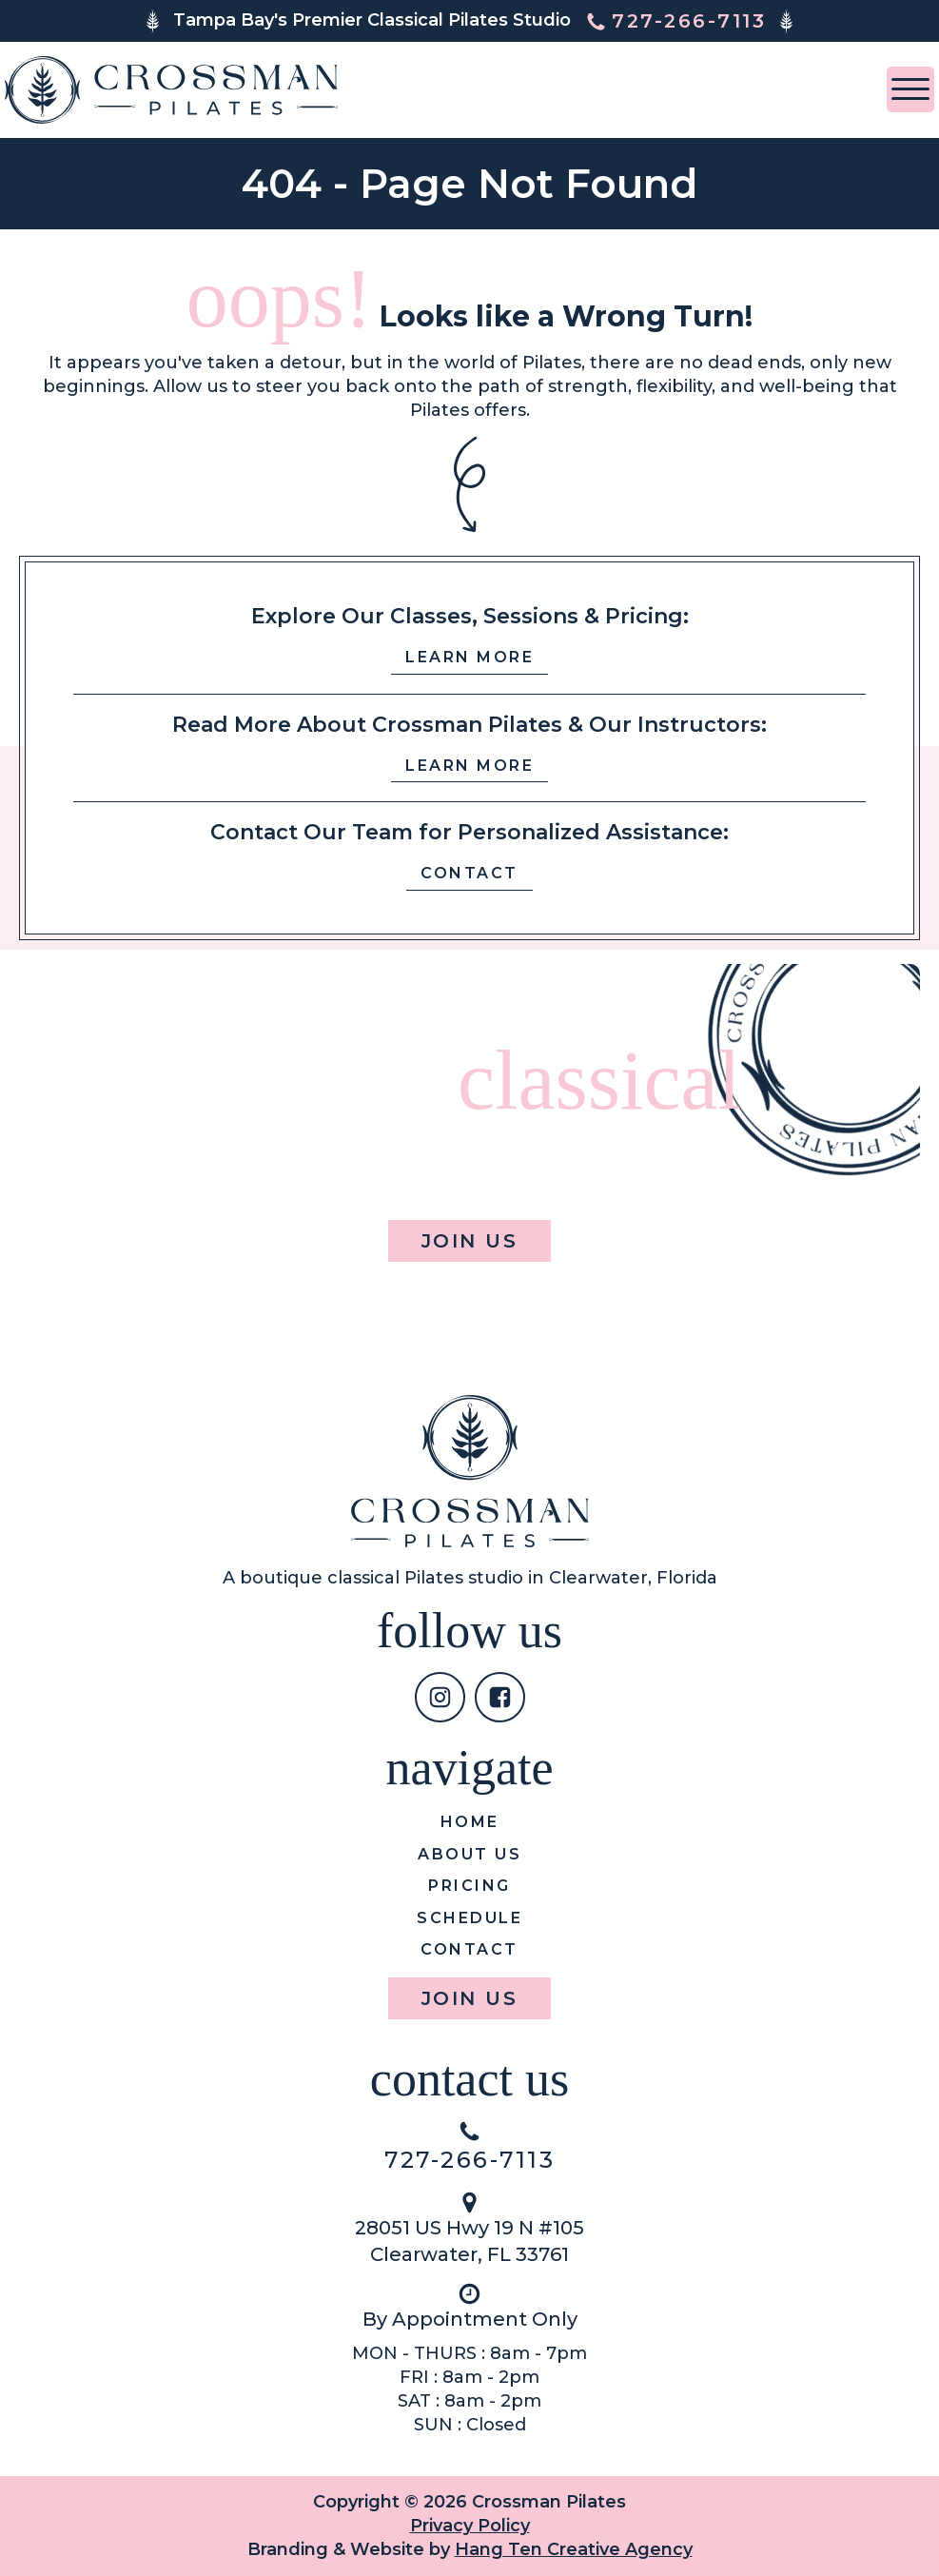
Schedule (469, 1918)
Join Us (469, 1240)
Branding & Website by (470, 2549)
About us (469, 1854)
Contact (469, 873)
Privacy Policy (470, 2525)
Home (469, 1822)
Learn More (469, 657)
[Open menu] (910, 89)
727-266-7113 (469, 2159)
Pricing (469, 1886)
